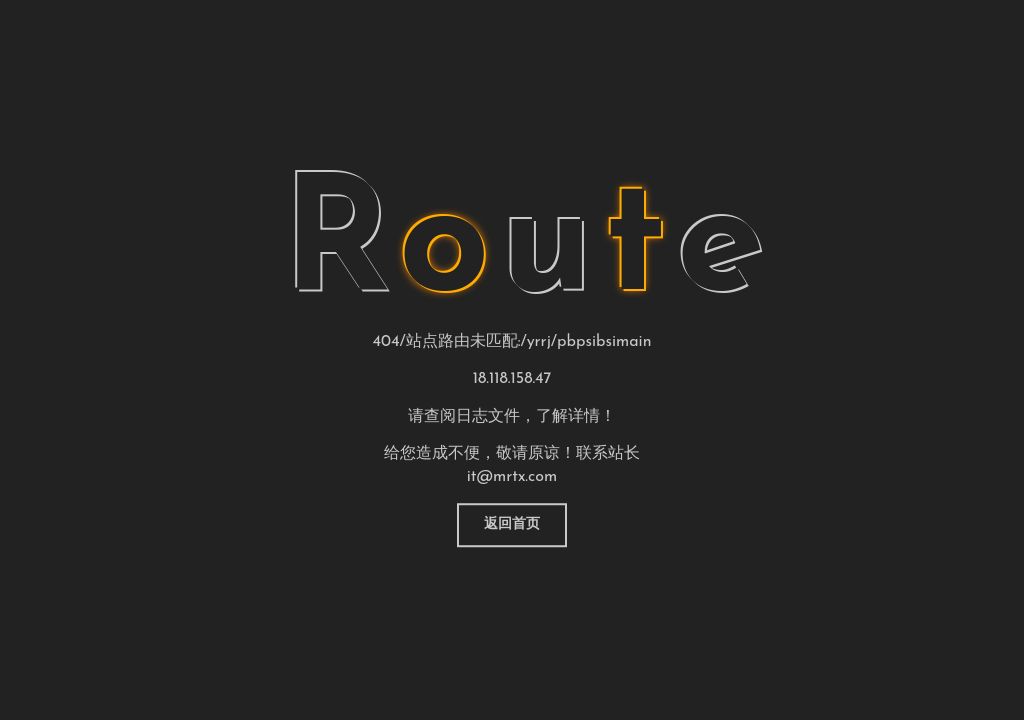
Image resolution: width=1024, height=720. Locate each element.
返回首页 (512, 524)
